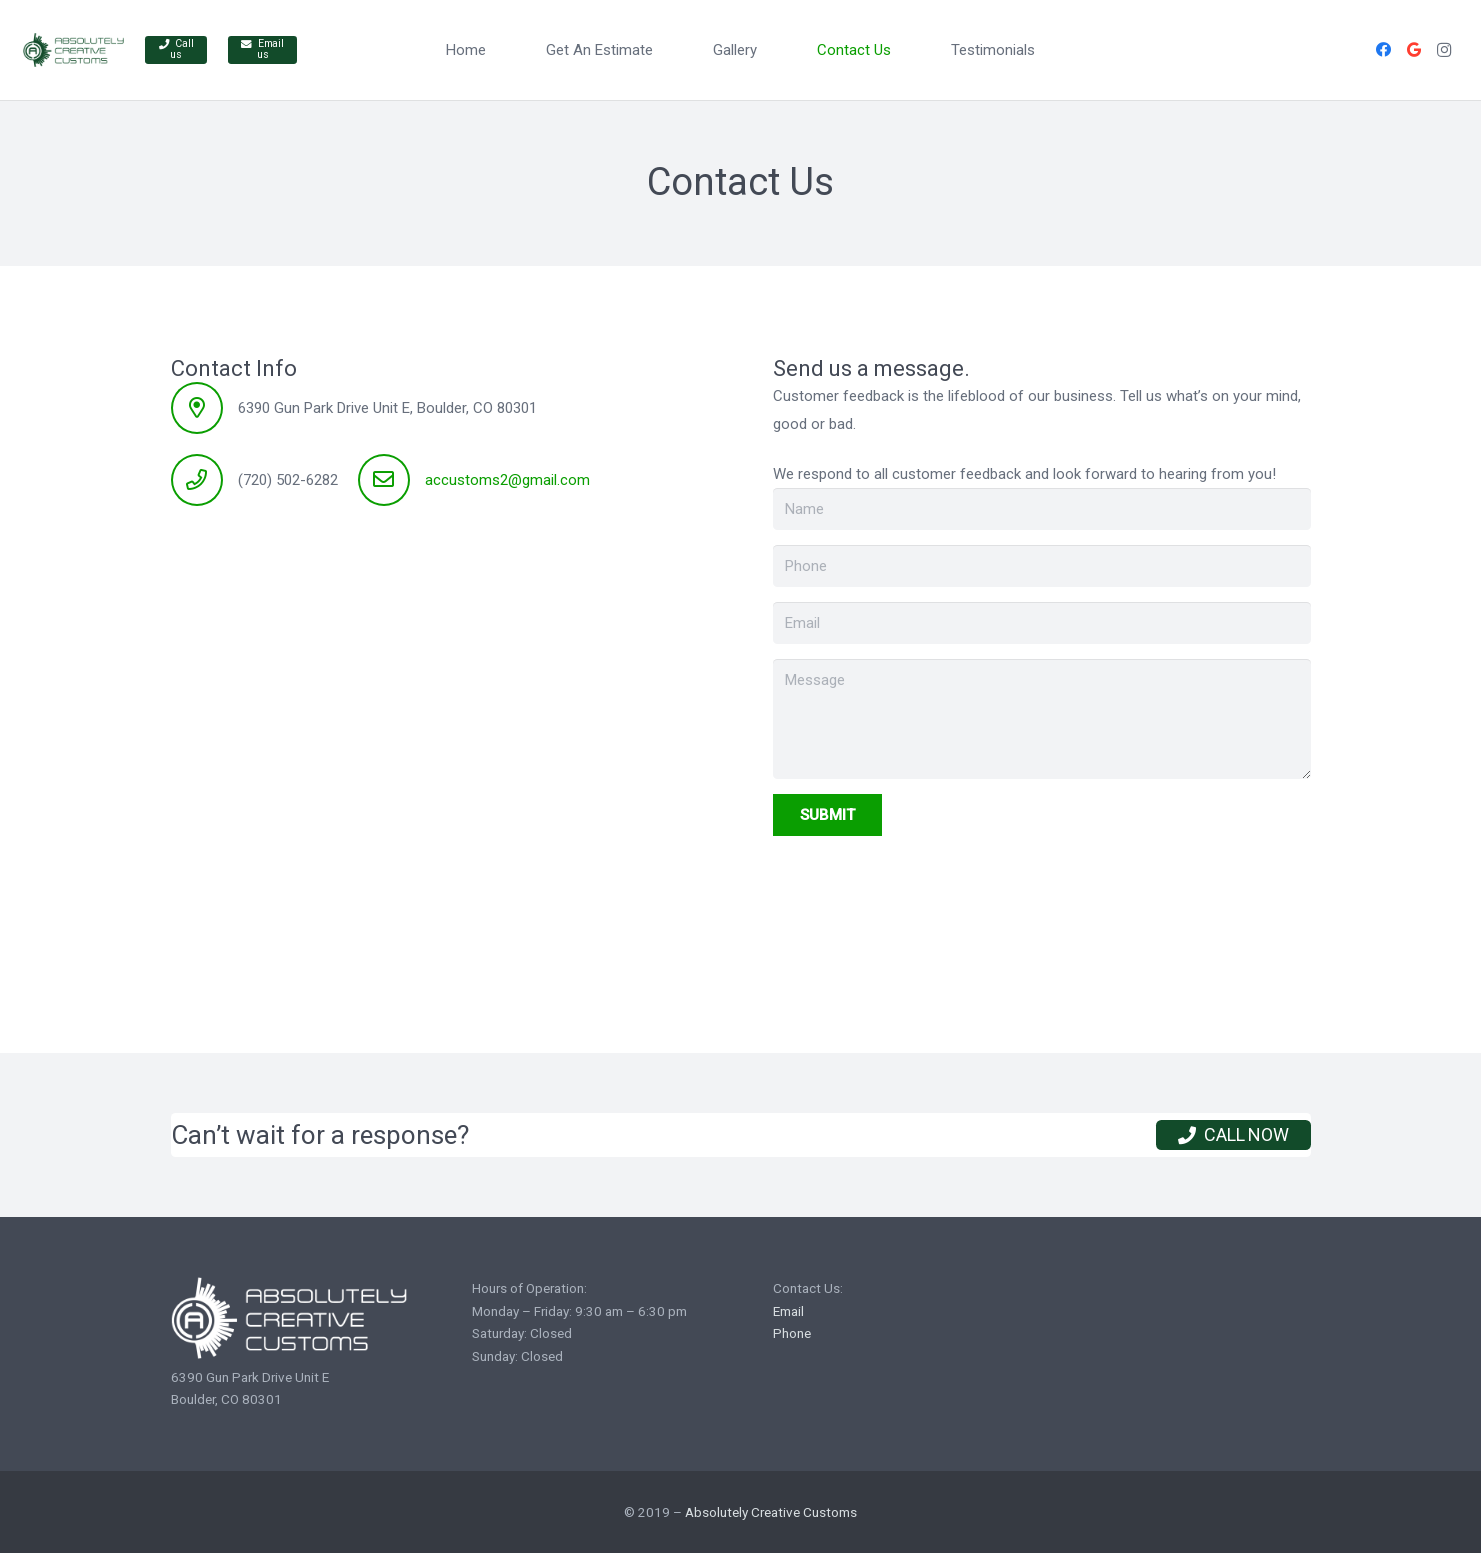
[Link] (73, 50)
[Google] (1414, 50)
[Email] (1042, 623)
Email (788, 1311)
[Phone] (1042, 566)
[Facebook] (1384, 50)
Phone (792, 1333)
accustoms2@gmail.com (507, 480)
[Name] (1042, 509)
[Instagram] (1444, 50)
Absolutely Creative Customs (771, 1512)
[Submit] (827, 815)
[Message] (1042, 719)
